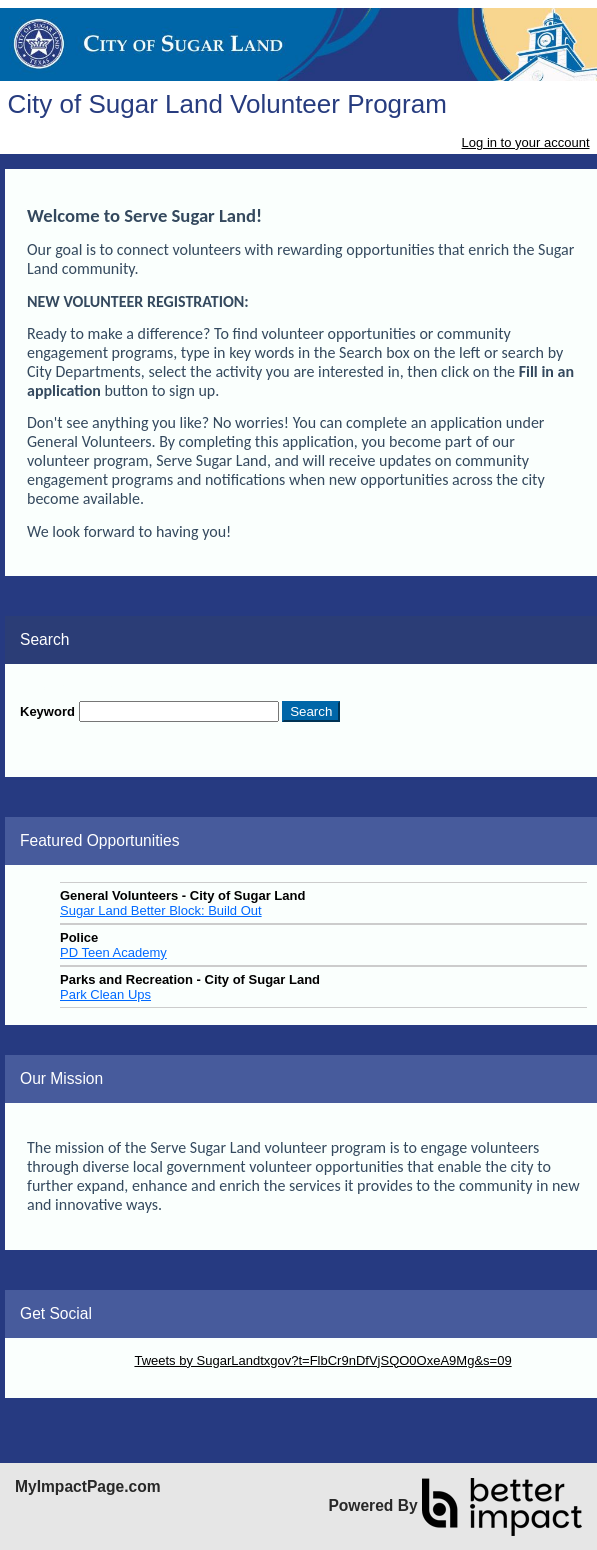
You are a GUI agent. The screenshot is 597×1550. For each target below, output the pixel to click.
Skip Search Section (78, 686)
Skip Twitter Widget (75, 1360)
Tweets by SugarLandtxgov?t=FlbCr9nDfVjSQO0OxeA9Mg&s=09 (322, 1360)
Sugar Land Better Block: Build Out (161, 910)
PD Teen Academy (113, 952)
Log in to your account (526, 142)
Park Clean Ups (105, 994)
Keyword (47, 711)
